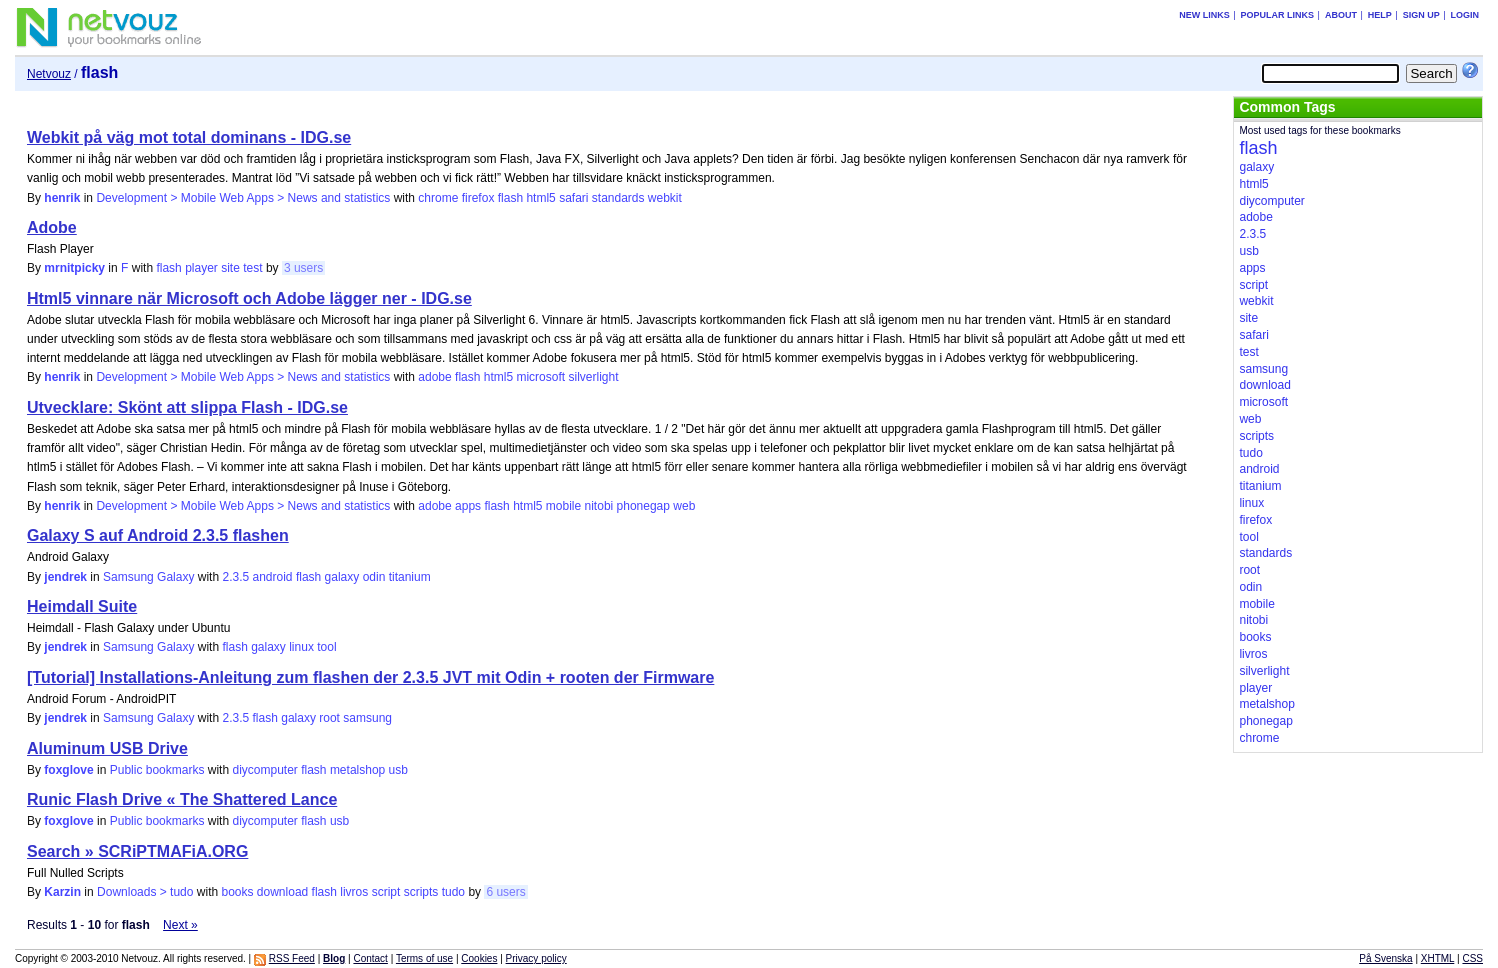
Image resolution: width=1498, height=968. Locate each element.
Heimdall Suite (82, 606)
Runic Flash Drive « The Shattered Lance (182, 799)
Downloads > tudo (145, 892)
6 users (505, 892)
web (684, 506)
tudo (453, 892)
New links (1204, 15)
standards (618, 198)
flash (510, 198)
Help (1380, 15)
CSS (1472, 958)
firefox (478, 198)
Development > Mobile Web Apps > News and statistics (243, 198)
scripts (421, 892)
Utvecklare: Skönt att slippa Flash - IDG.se (187, 407)
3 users (303, 268)
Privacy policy (536, 958)
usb (398, 770)
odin (374, 577)
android (273, 577)
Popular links (1278, 15)
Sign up (1421, 15)
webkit (665, 198)
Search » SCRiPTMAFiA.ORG (137, 851)
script (386, 892)
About (1341, 15)
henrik (62, 198)
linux (301, 647)
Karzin (62, 892)
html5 (540, 198)
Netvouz (49, 74)
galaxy (342, 577)
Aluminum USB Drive (107, 748)
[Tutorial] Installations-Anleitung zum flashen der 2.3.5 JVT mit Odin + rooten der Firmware (370, 677)
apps (468, 506)
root (329, 718)
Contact (370, 958)
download (282, 892)
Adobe (52, 227)
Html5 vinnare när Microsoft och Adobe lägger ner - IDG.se (249, 298)
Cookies (479, 958)
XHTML (1438, 958)
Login (1465, 15)
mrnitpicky (74, 268)
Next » (180, 925)
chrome (438, 198)
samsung (367, 718)
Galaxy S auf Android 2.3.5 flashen (158, 535)
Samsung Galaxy (148, 577)
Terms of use (424, 958)
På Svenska (1385, 958)
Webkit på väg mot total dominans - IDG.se (189, 137)
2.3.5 (235, 577)
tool (326, 647)
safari (573, 198)
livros (354, 892)
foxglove (68, 770)
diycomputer (264, 770)
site (230, 268)
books (237, 892)
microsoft (540, 377)
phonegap (643, 506)
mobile (563, 506)
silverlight (593, 377)
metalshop (357, 770)
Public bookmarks (157, 770)
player (201, 268)
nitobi (599, 506)
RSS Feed (292, 958)
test (252, 268)
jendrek (65, 577)
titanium (410, 577)
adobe (434, 377)
